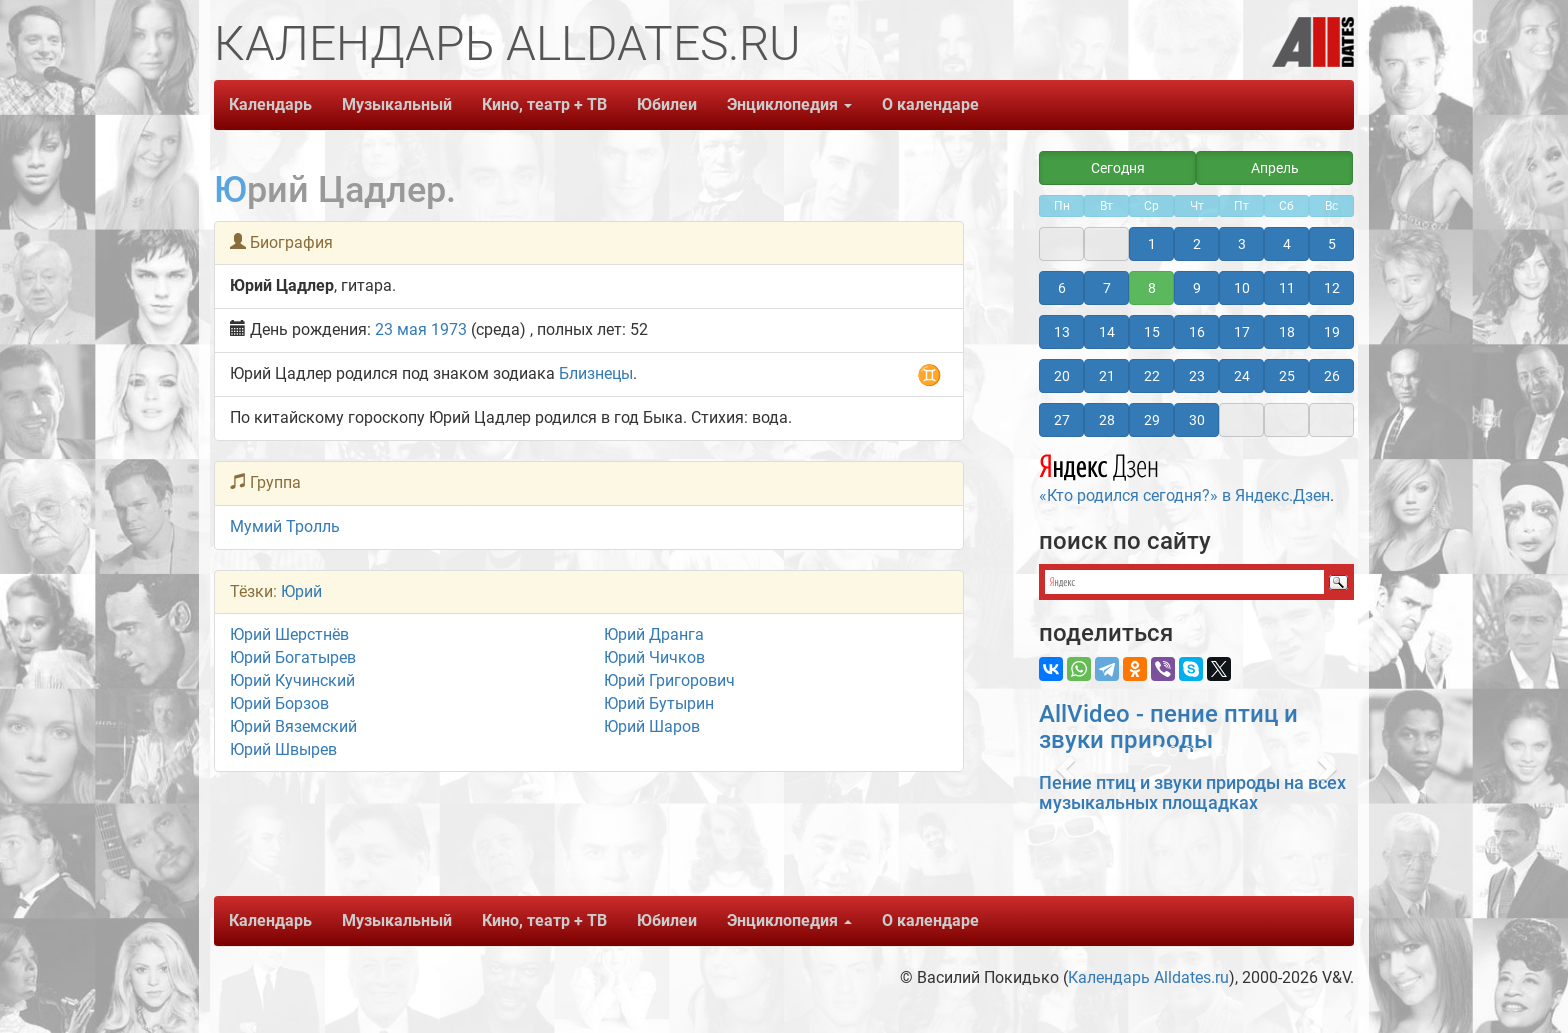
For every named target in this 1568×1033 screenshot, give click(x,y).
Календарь (270, 104)
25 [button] (1287, 376)
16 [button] (1197, 332)
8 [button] (1152, 288)
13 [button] (1062, 332)
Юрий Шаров (652, 726)
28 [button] (1107, 420)
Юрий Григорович (669, 680)
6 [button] (1062, 288)
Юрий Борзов (279, 703)
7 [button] (1107, 288)
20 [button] (1062, 376)
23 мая (401, 329)
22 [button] (1152, 376)
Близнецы (596, 373)
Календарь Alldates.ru (1148, 977)
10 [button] (1242, 288)
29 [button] (1152, 420)
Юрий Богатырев (293, 657)
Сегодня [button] (1118, 168)
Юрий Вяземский (293, 726)
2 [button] (1197, 244)
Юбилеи (667, 104)
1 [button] (1152, 244)
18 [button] (1287, 332)
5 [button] (1332, 244)
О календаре (930, 104)
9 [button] (1197, 288)
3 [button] (1242, 244)
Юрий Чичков (654, 657)
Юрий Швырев (283, 749)
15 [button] (1152, 332)
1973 (449, 329)
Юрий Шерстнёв (289, 634)
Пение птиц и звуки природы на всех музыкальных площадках (1192, 792)
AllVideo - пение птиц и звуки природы (1168, 727)
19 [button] (1332, 332)
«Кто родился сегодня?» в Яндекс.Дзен (1184, 476)
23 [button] (1197, 376)
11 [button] (1287, 288)
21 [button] (1107, 376)
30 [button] (1197, 420)
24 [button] (1242, 376)
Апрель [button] (1275, 168)
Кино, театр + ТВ (544, 104)
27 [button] (1062, 420)
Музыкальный (397, 104)
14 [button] (1107, 332)
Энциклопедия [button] (789, 104)
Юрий (301, 591)
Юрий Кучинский (292, 680)
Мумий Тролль (285, 526)
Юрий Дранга (654, 634)
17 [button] (1242, 332)
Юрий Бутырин (659, 703)
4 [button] (1287, 244)
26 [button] (1332, 376)
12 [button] (1332, 288)
